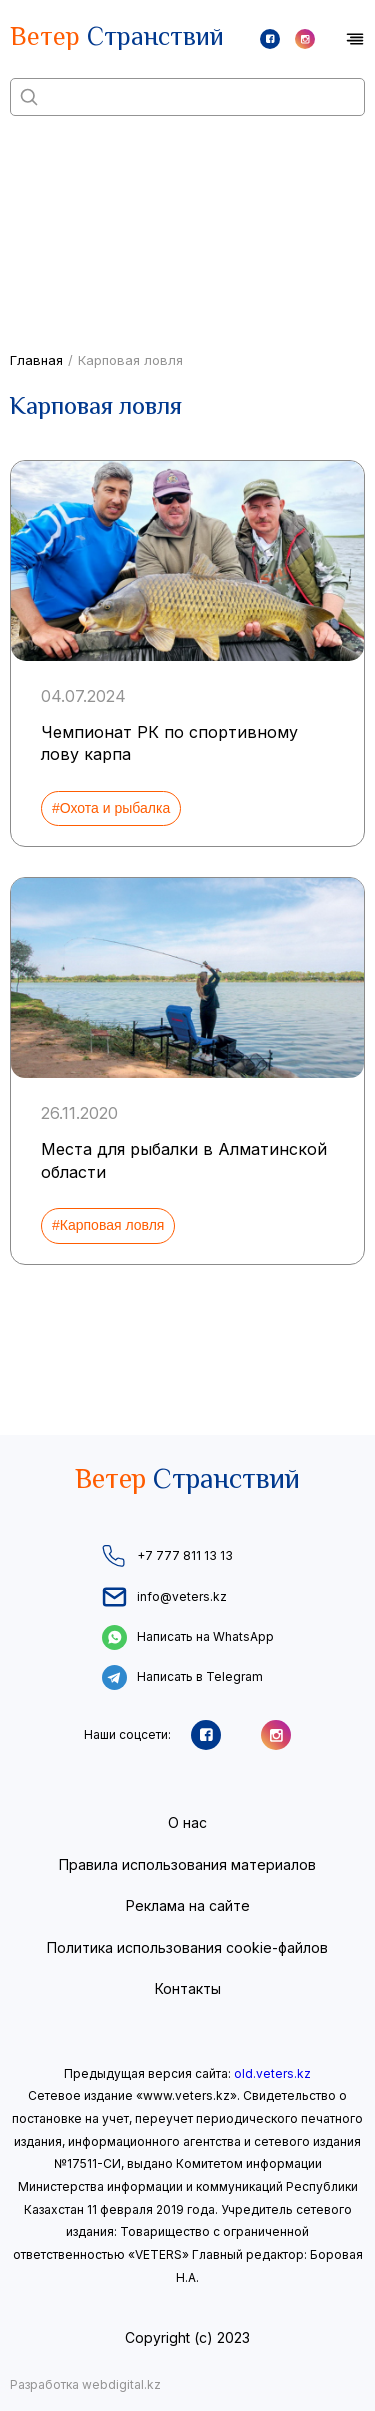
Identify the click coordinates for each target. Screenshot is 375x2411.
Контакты (188, 1988)
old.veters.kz (272, 2073)
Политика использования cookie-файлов (187, 1947)
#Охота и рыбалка (111, 808)
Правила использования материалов (187, 1864)
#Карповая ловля (108, 1225)
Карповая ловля (130, 360)
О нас (187, 1822)
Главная (36, 360)
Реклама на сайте (188, 1905)
